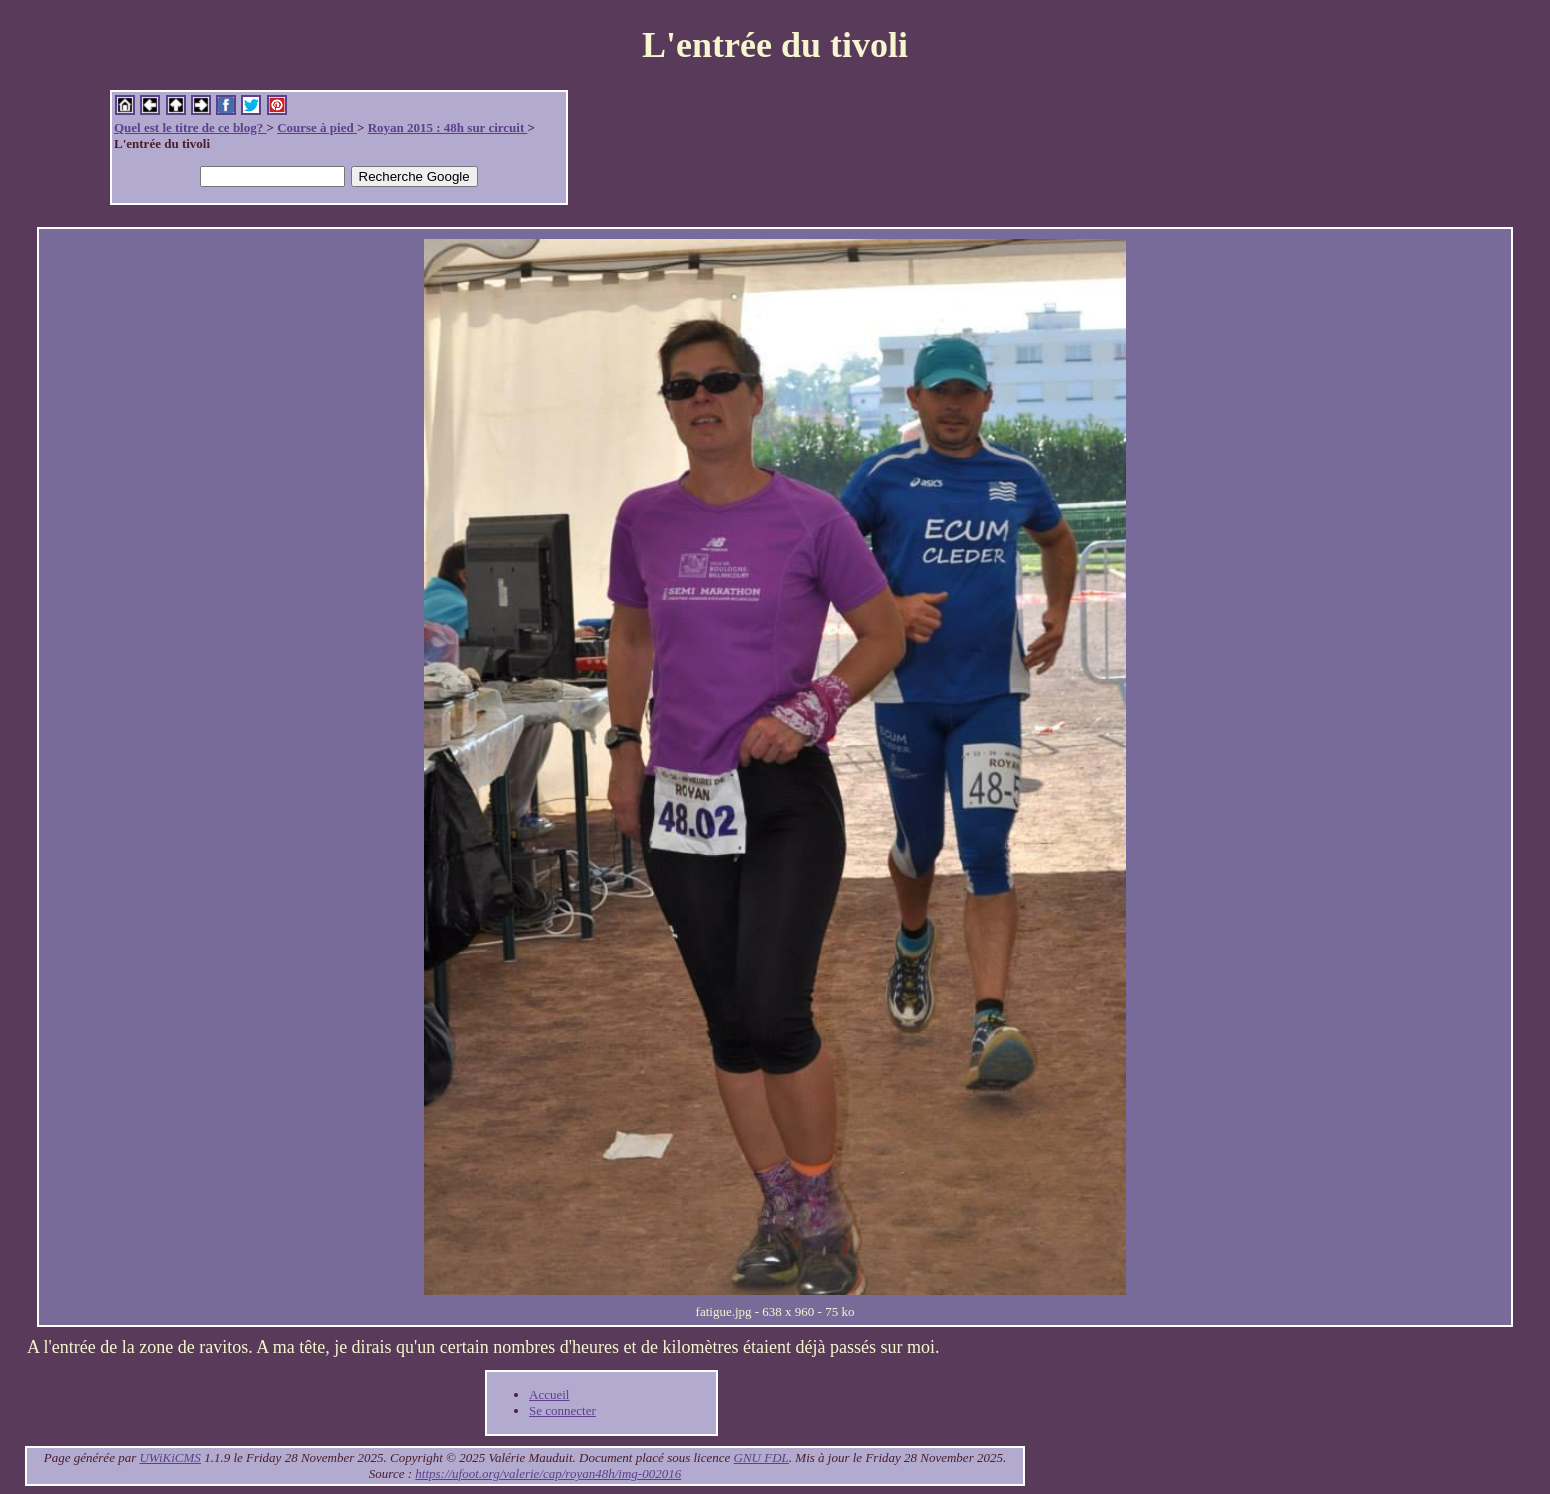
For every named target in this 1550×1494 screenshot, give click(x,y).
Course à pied (317, 127)
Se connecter (562, 1410)
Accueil (549, 1394)
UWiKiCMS (169, 1457)
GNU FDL (761, 1457)
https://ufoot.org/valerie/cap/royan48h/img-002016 (548, 1473)
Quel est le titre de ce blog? (190, 127)
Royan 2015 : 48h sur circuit (448, 127)
